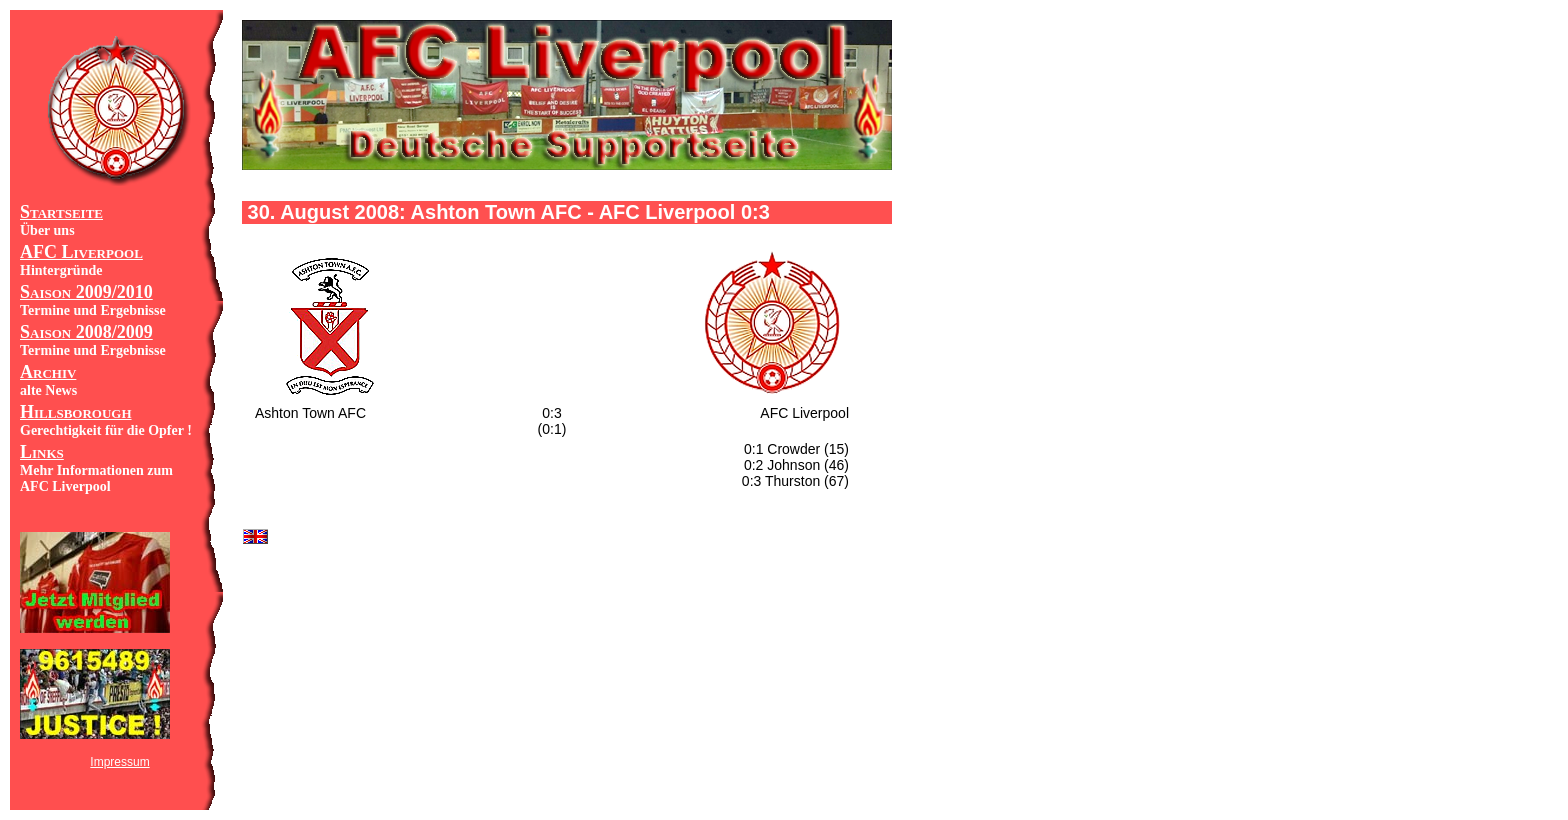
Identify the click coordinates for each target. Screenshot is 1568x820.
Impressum (119, 762)
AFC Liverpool (81, 252)
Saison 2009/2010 (86, 292)
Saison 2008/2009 (86, 332)
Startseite (61, 212)
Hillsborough (76, 412)
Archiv (48, 372)
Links (42, 452)
